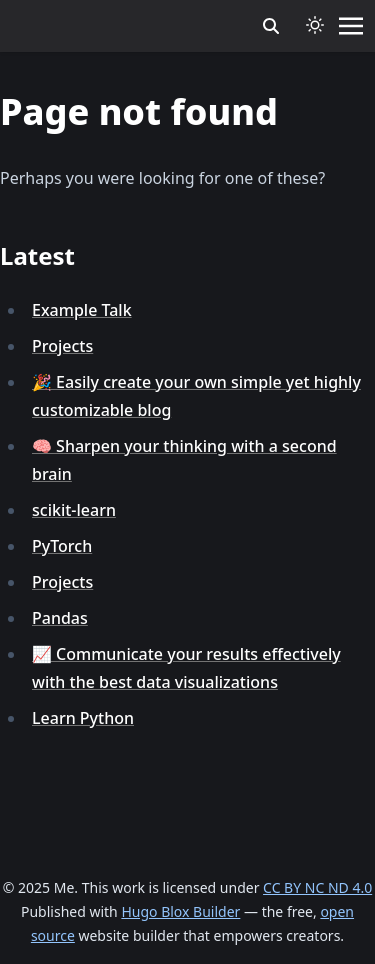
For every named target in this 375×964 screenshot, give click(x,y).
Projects (62, 346)
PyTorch (62, 546)
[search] (271, 26)
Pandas (60, 618)
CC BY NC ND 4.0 (317, 887)
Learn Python (83, 718)
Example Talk (82, 310)
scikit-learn (74, 510)
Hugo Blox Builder (180, 911)
